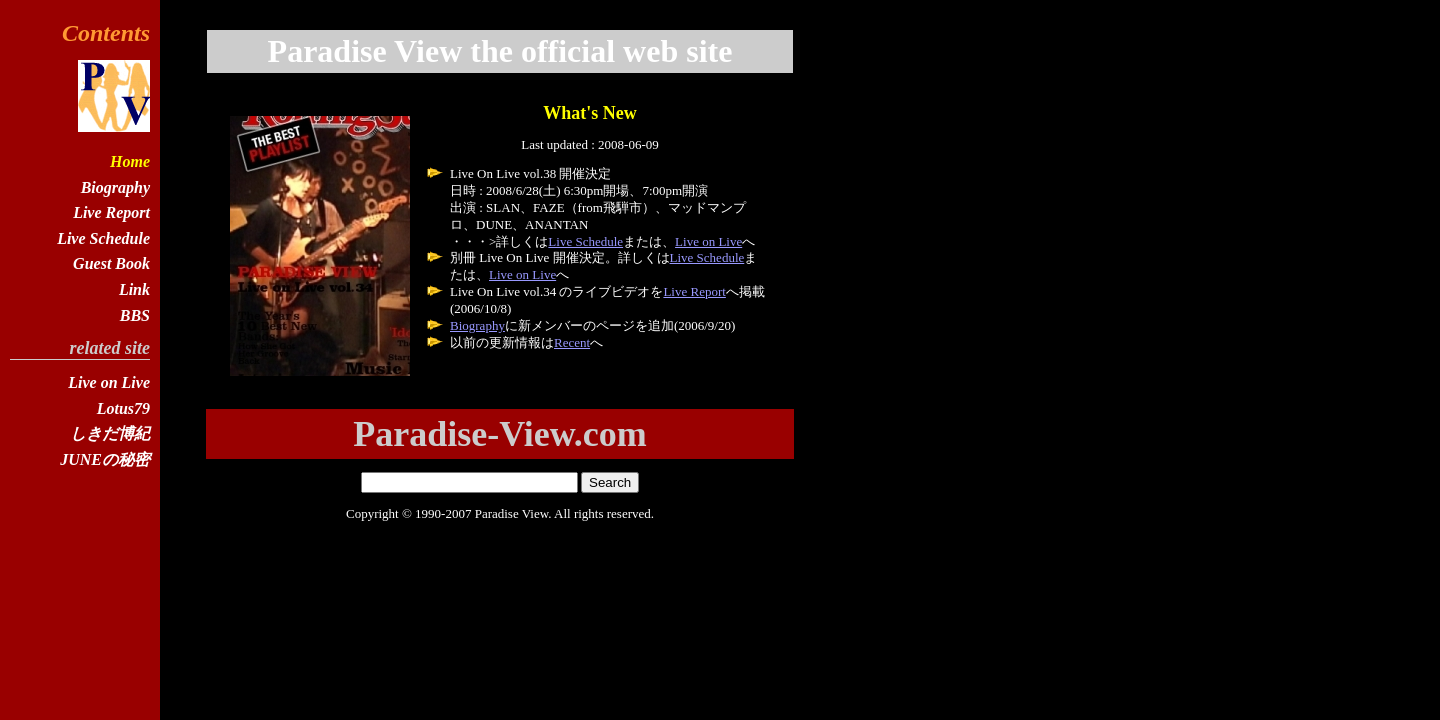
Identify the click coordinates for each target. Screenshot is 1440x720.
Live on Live (708, 241)
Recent (572, 342)
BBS (135, 315)
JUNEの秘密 (105, 459)
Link (134, 289)
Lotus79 (123, 408)
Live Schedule (585, 241)
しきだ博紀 (110, 433)
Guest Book (111, 263)
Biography (477, 325)
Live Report (694, 291)
